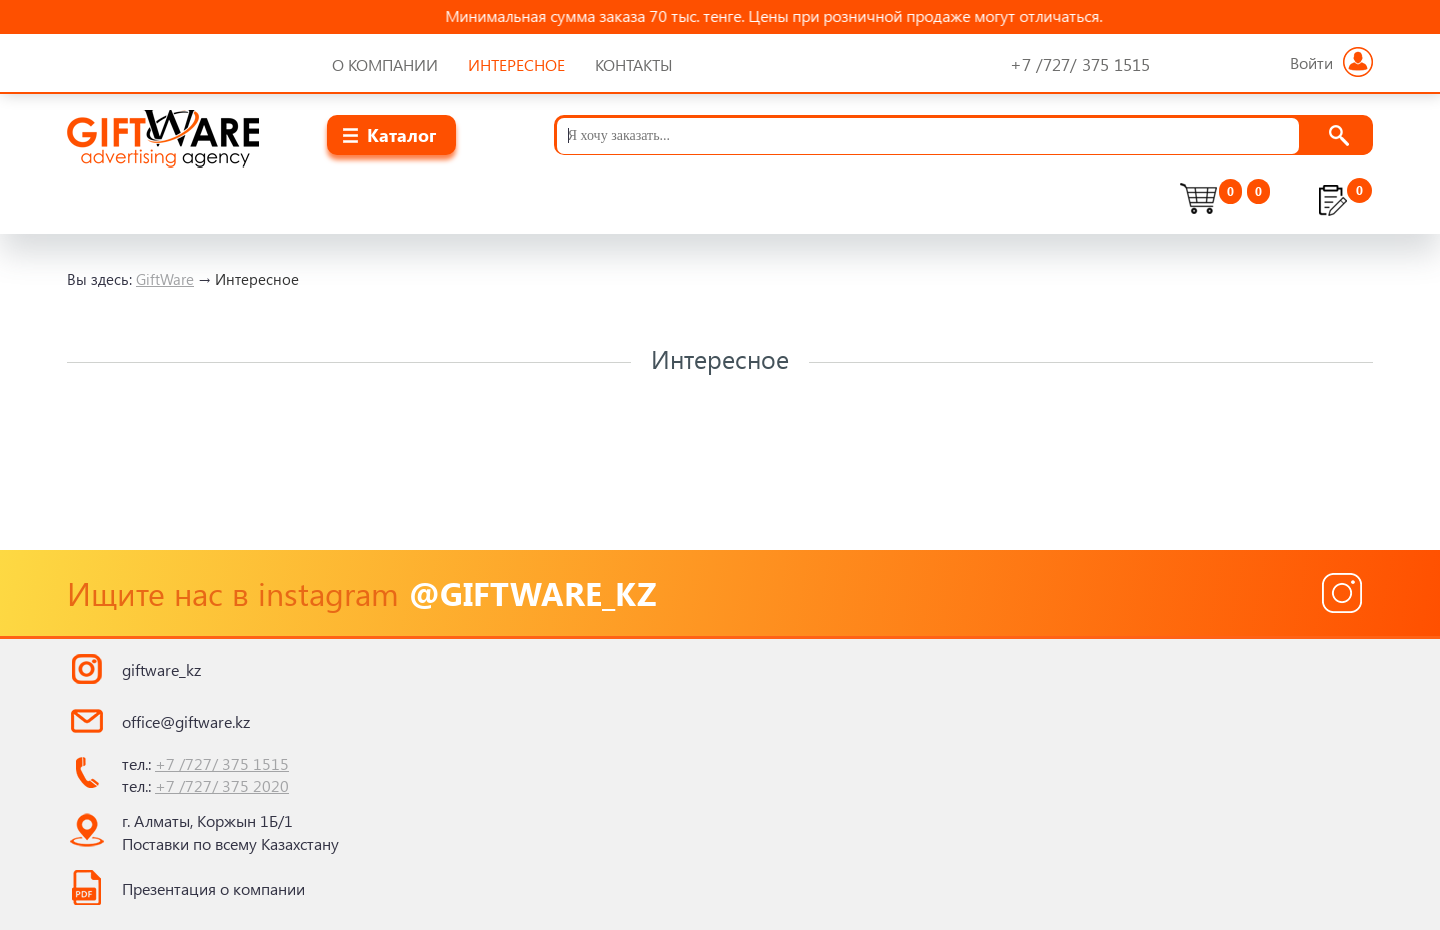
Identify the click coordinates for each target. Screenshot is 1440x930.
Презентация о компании (213, 888)
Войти (1331, 63)
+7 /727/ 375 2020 (222, 785)
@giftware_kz (532, 592)
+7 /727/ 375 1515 (222, 763)
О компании (385, 64)
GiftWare (165, 279)
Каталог (401, 134)
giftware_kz (161, 669)
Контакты (634, 64)
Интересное (516, 64)
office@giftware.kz (186, 721)
